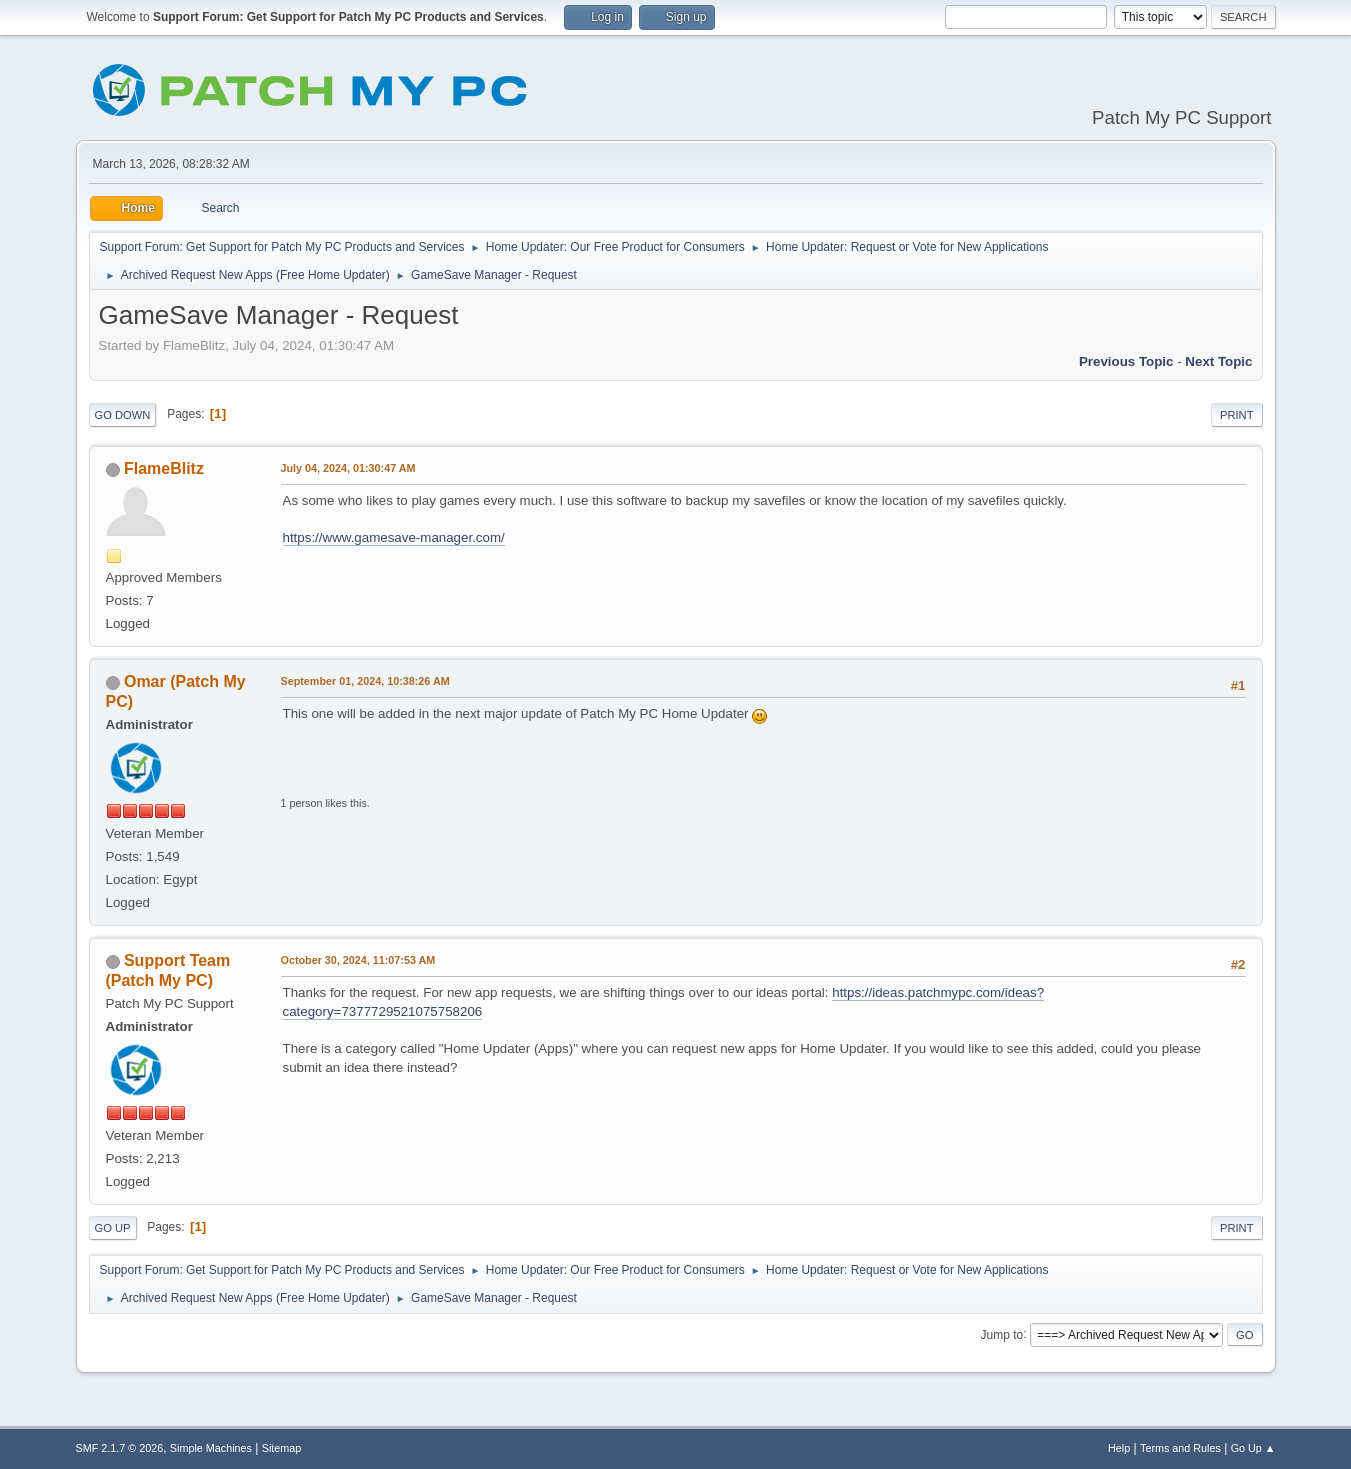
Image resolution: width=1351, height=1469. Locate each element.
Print (1237, 415)
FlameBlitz (164, 468)
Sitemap (282, 1448)
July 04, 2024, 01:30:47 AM (348, 468)
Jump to (1002, 1334)
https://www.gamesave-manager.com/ (394, 537)
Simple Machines (211, 1448)
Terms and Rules (1180, 1448)
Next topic (1218, 361)
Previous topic (1126, 361)
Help (1119, 1448)
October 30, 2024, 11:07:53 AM (358, 960)
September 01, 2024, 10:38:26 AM (365, 681)
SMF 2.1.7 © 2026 (120, 1448)
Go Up (113, 1228)
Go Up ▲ (1253, 1448)
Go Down (123, 415)
